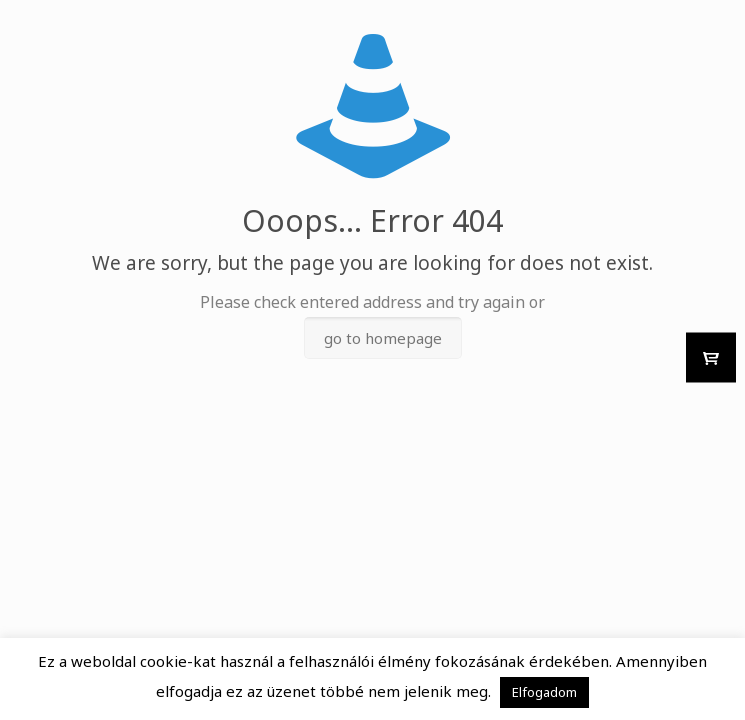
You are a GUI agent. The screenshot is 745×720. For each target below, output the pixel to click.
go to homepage (383, 338)
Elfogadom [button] (544, 692)
